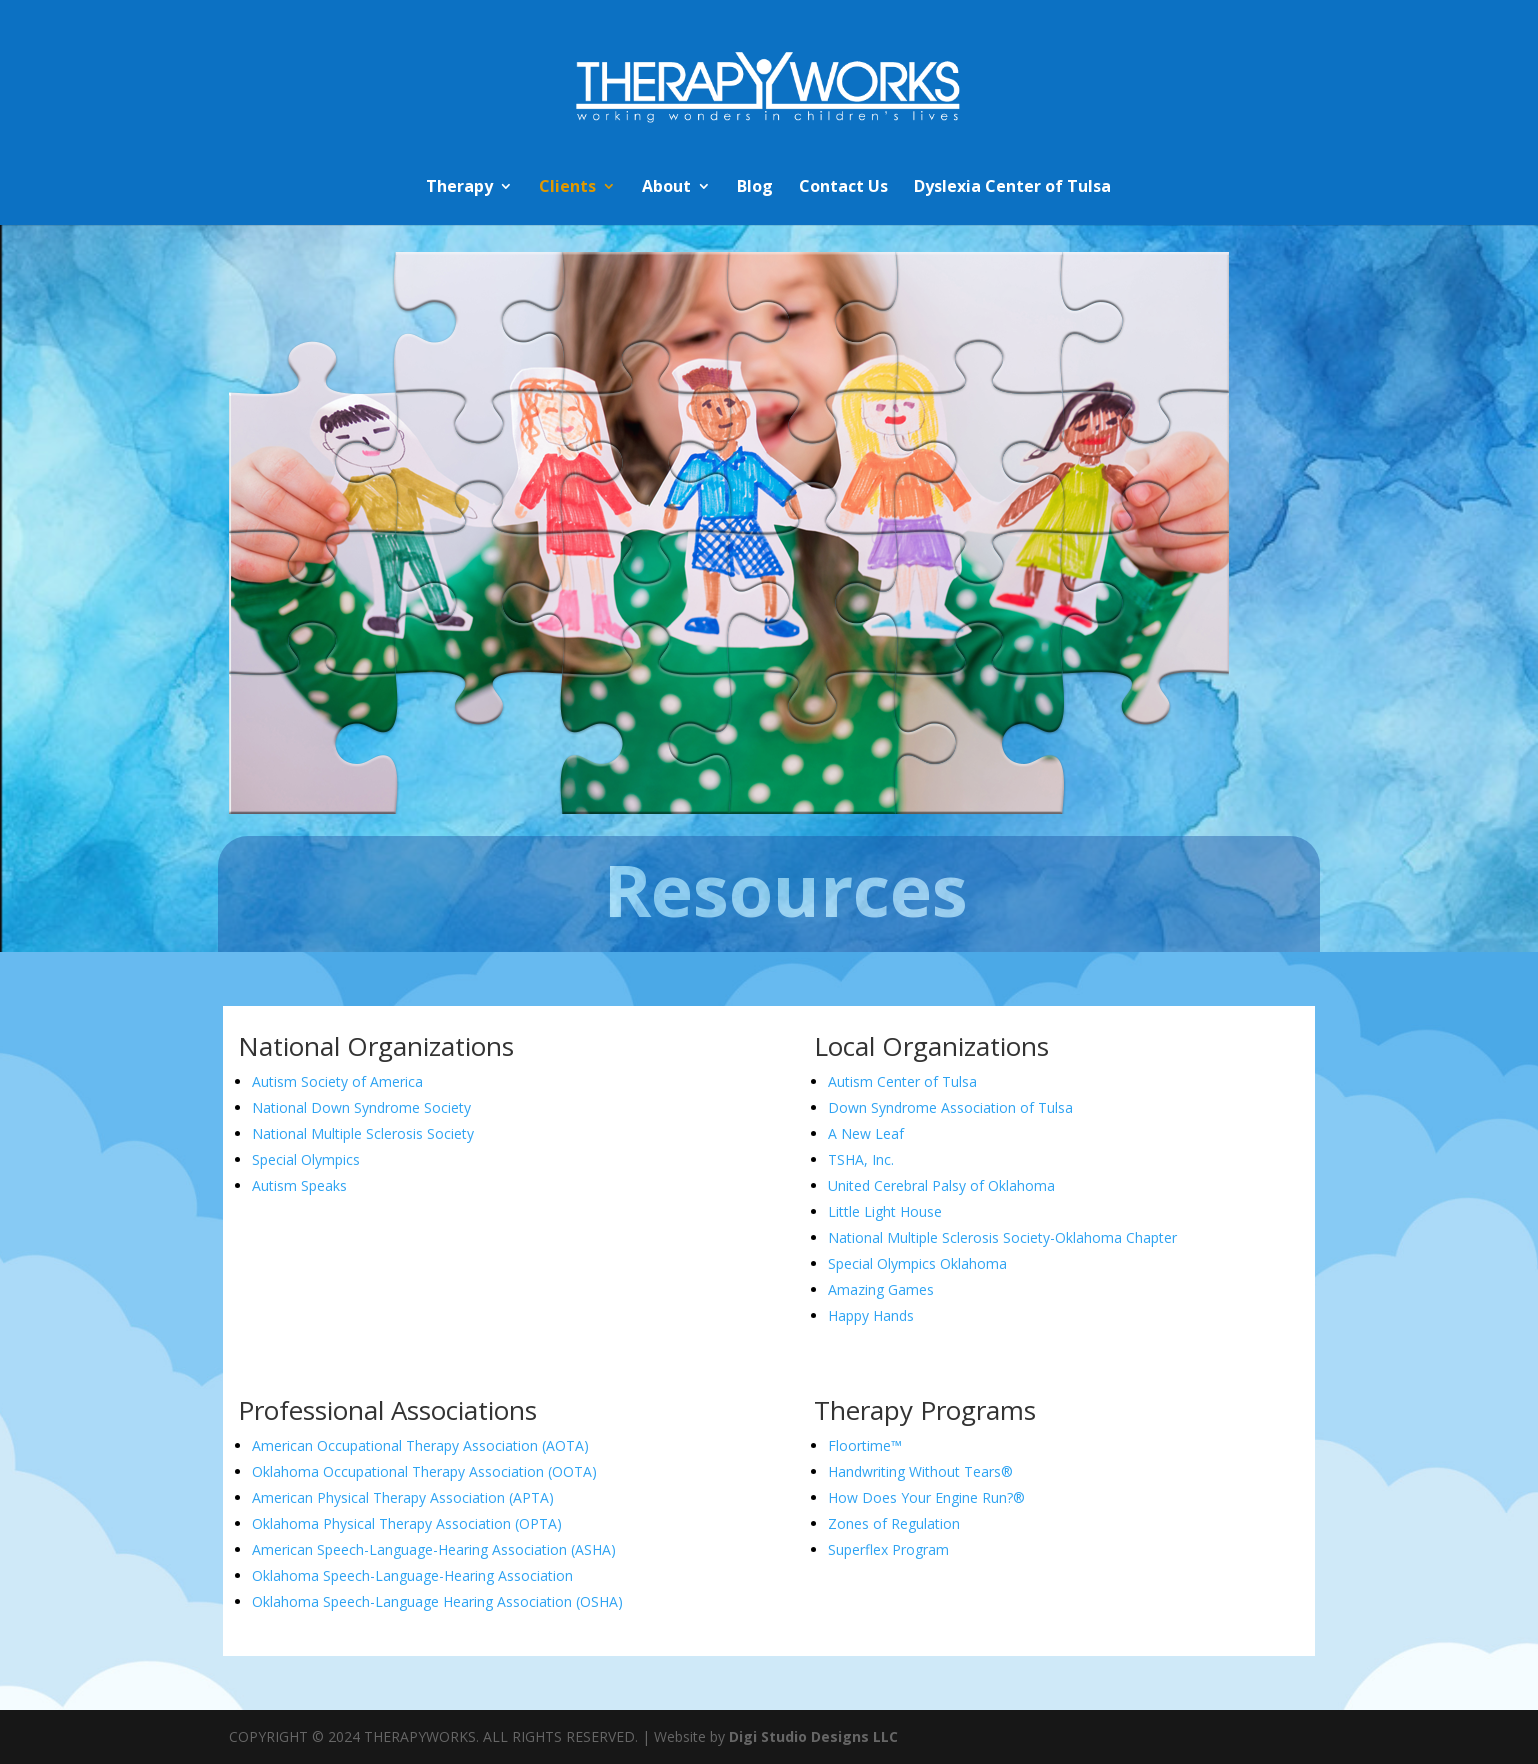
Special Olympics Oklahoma (917, 1263)
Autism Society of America (337, 1081)
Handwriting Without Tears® (920, 1471)
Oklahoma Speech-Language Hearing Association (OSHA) (437, 1601)
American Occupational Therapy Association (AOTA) (420, 1445)
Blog (755, 188)
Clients (567, 188)
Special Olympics (306, 1159)
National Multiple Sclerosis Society (363, 1133)
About (666, 188)
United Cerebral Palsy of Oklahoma (941, 1185)
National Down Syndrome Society (361, 1107)
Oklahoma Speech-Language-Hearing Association (414, 1575)
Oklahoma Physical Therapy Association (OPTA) (407, 1523)
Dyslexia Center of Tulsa (1012, 188)
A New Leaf (868, 1133)
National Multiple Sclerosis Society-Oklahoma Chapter (1002, 1237)
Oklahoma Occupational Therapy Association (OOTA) (424, 1471)
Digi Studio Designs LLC (813, 1736)
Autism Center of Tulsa (902, 1081)
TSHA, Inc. (861, 1159)
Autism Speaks (299, 1185)
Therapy (459, 188)
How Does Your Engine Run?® (926, 1497)
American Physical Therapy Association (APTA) (403, 1497)
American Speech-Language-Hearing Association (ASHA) (434, 1549)
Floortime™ (865, 1445)
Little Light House (887, 1211)
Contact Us (843, 188)
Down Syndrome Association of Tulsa (950, 1107)
